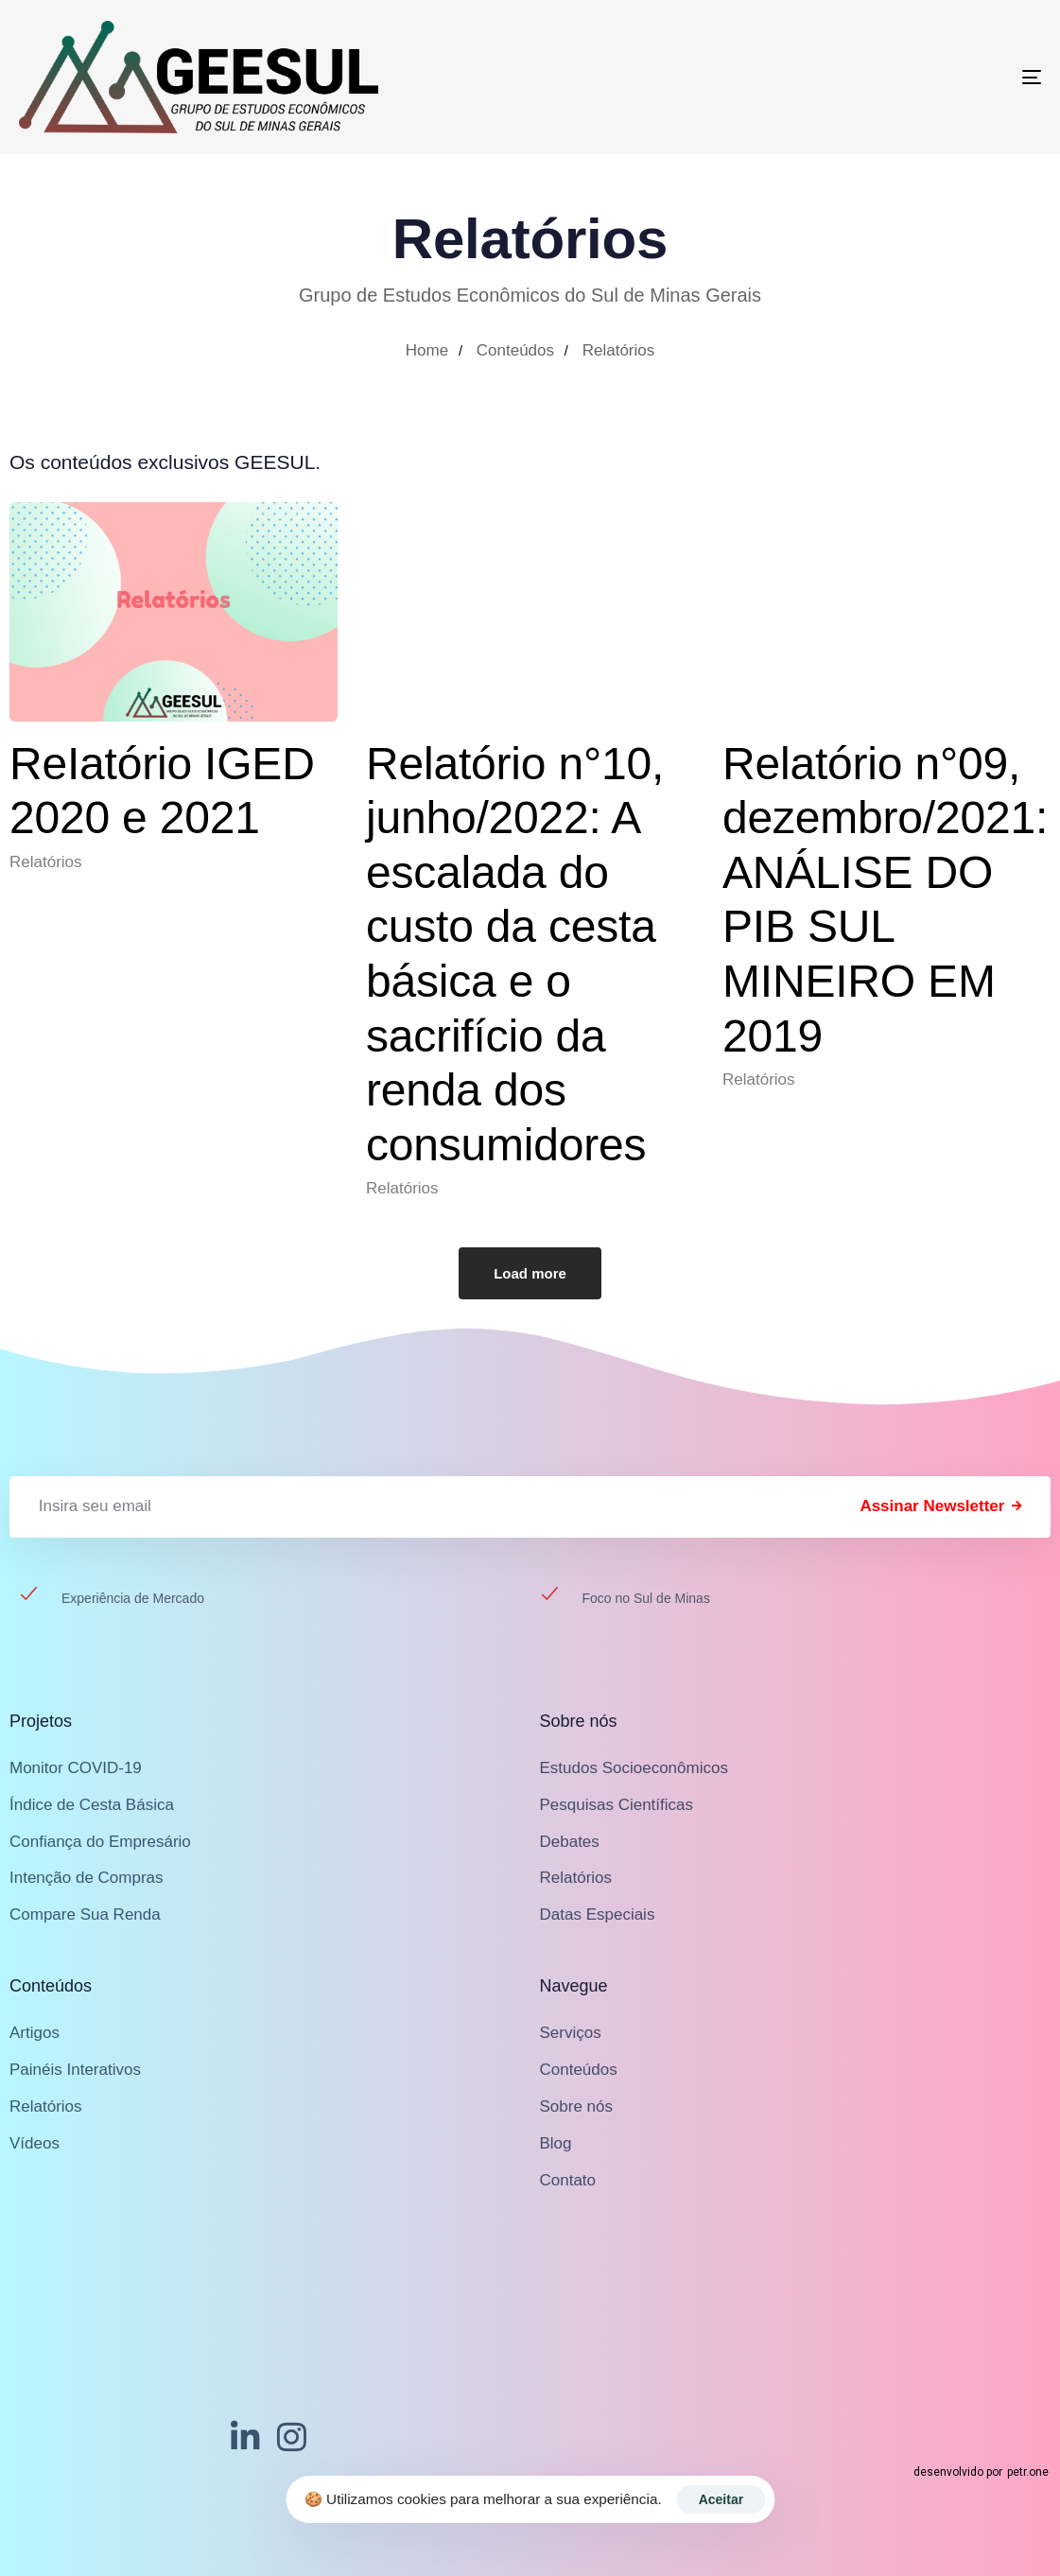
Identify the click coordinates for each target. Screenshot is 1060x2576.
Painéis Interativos (75, 2070)
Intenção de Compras (86, 1878)
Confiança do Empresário (100, 1842)
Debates (570, 1842)
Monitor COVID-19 (75, 1768)
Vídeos (34, 2143)
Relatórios (45, 862)
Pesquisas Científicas (617, 1805)
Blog (556, 2143)
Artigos (34, 2033)
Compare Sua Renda (85, 1914)
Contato (568, 2180)
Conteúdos (578, 2070)
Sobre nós (577, 2106)
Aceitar (721, 2499)
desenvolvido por (981, 2472)
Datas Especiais (597, 1914)
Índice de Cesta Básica (91, 1805)
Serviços (570, 2033)
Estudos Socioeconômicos (634, 1768)
